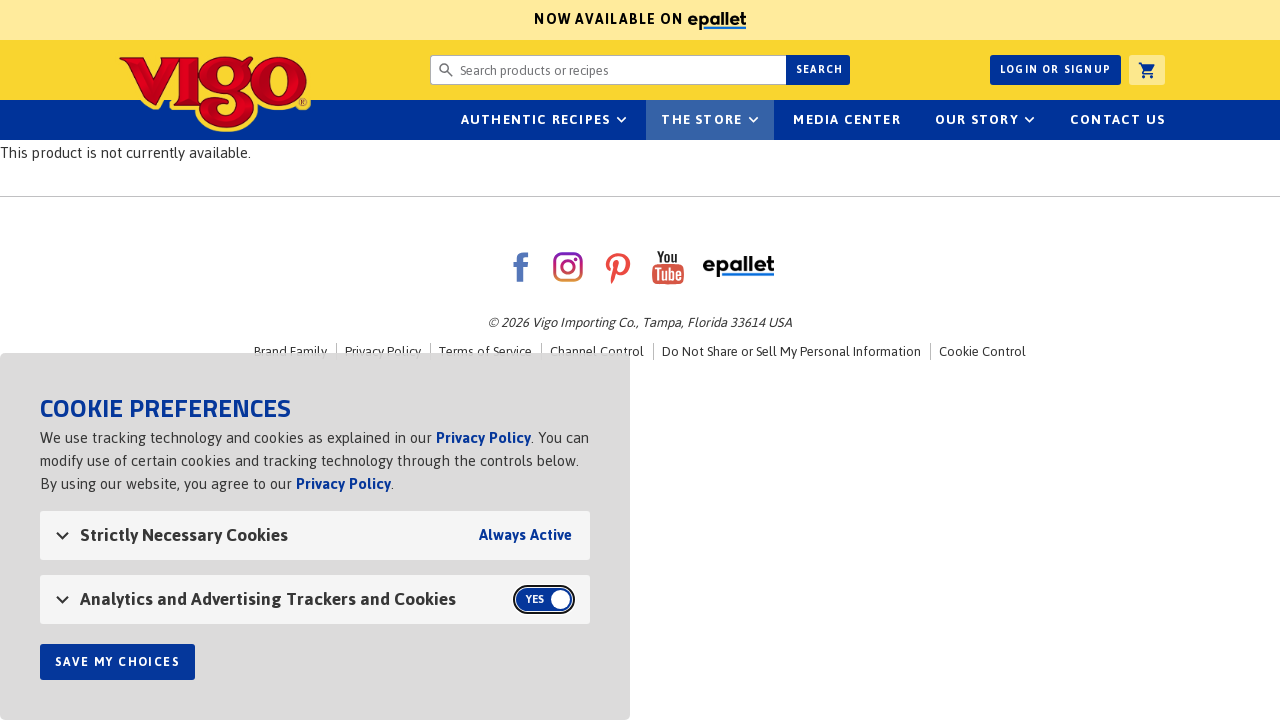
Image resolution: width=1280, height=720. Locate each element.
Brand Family (290, 351)
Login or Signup (1055, 69)
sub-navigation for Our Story (1030, 120)
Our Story (977, 119)
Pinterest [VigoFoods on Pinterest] (618, 267)
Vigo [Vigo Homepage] (213, 92)
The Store (701, 119)
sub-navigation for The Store (753, 120)
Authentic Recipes (535, 119)
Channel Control (597, 351)
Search (819, 69)
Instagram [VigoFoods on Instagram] (568, 267)
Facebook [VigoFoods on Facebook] (520, 267)
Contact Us (1117, 119)
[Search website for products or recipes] (608, 70)
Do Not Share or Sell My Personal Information (791, 351)
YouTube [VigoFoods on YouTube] (668, 267)
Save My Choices (117, 662)
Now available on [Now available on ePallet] (373, 19)
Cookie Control (982, 351)
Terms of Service (485, 351)
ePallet (738, 267)
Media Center (846, 119)
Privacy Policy (383, 351)
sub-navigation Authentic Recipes (621, 120)
